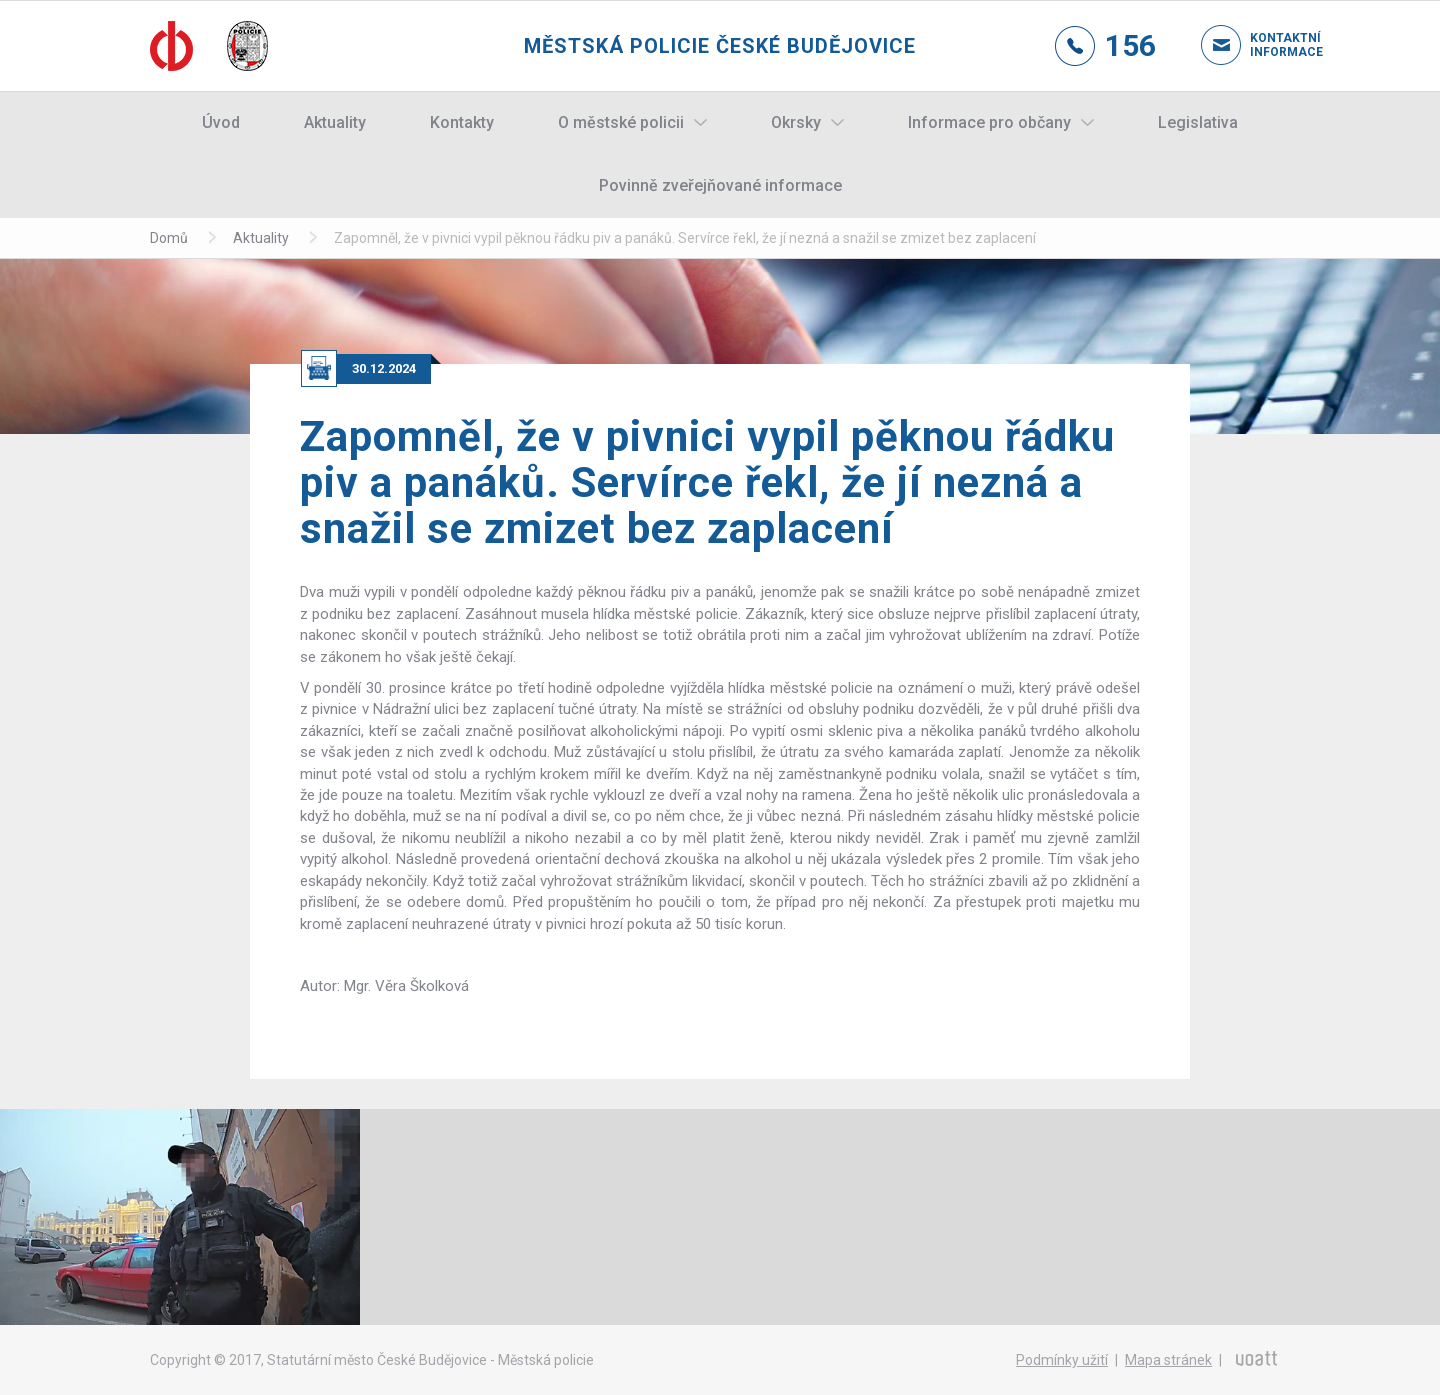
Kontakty (462, 122)
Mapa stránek (1168, 1360)
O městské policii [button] (621, 122)
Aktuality (335, 122)
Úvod (221, 122)
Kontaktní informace (1270, 45)
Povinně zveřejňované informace (720, 185)
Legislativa (1198, 122)
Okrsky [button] (796, 122)
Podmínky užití (1062, 1360)
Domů (169, 238)
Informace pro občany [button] (989, 122)
